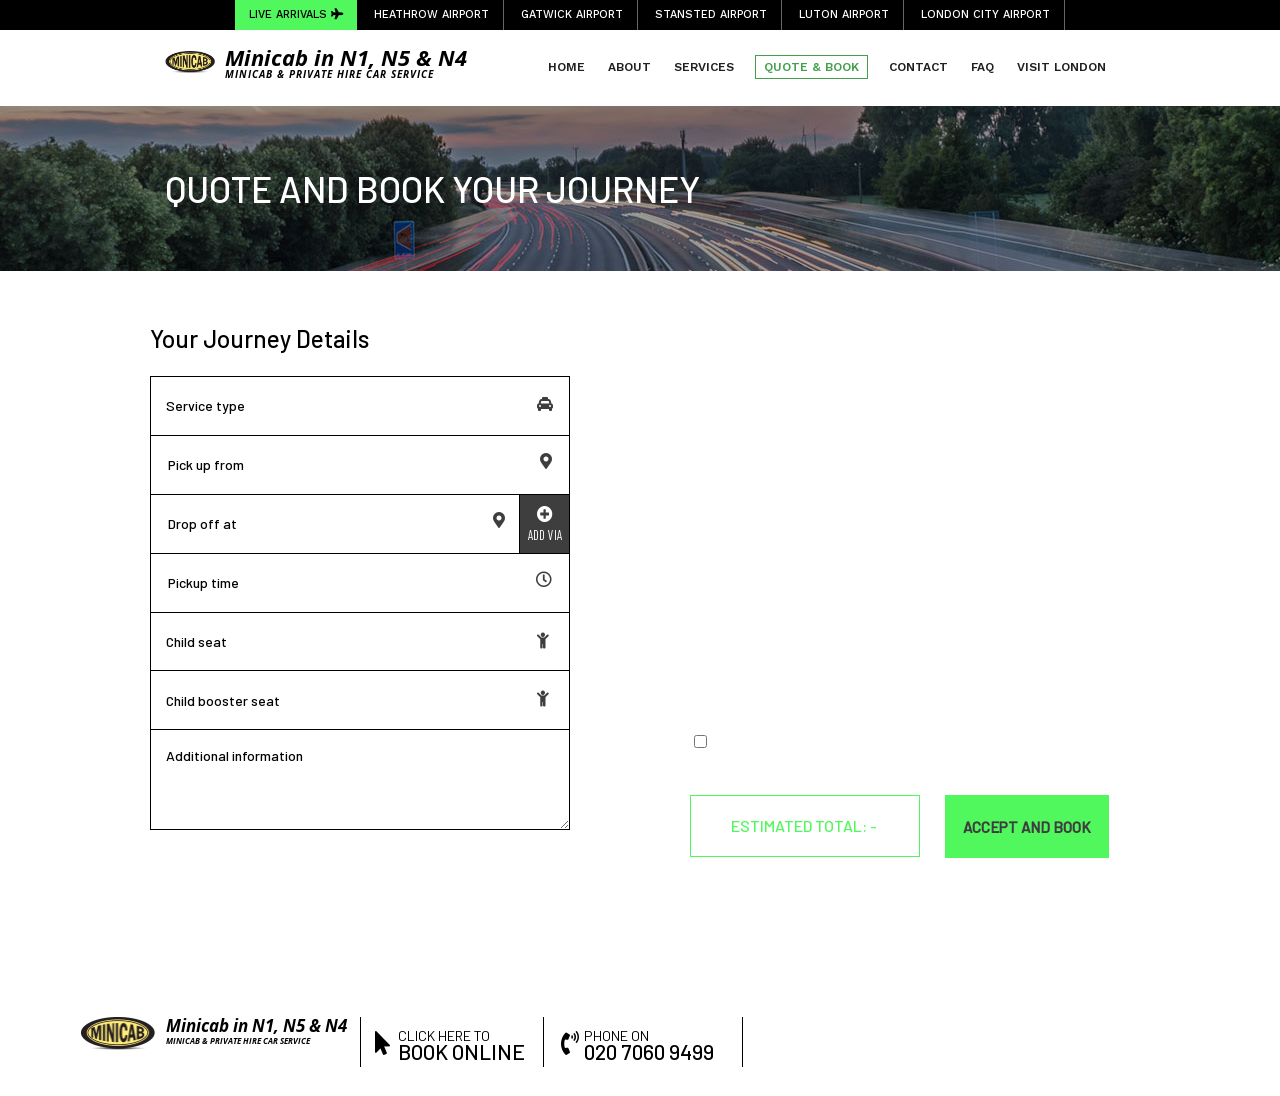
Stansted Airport (711, 14)
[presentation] (842, 672)
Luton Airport (844, 14)
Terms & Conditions (838, 742)
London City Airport (985, 14)
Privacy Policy (955, 742)
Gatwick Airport (572, 14)
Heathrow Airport (431, 14)
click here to (464, 1043)
